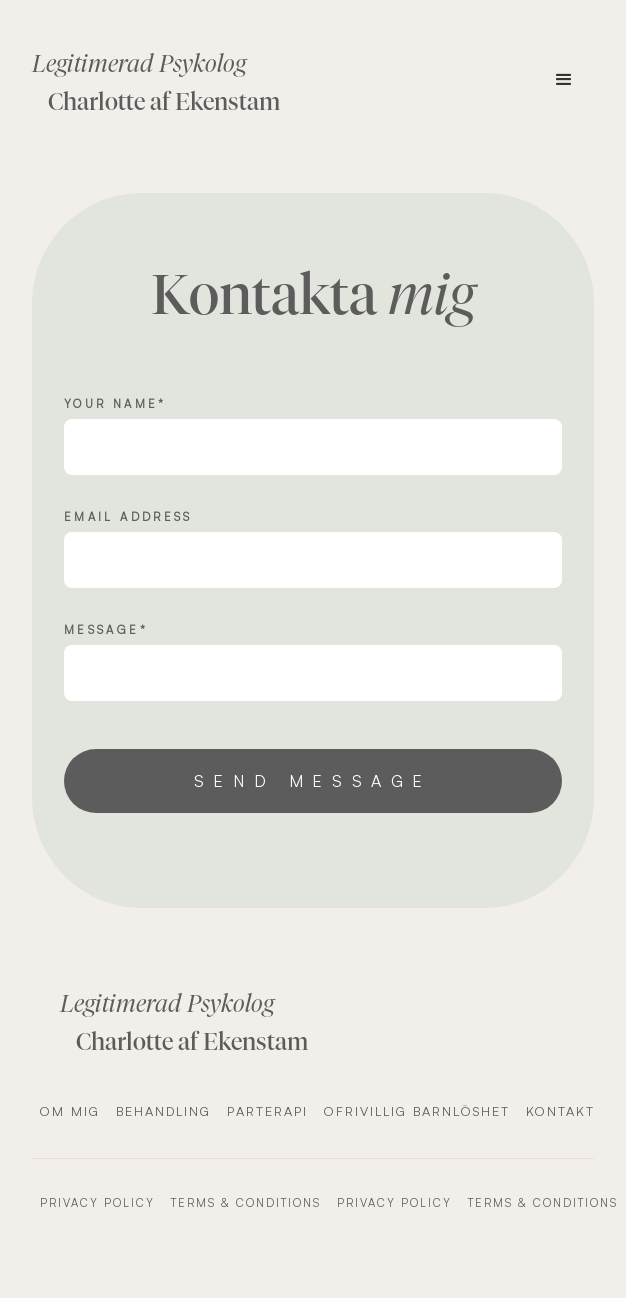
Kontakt (560, 1111)
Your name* (115, 404)
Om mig (70, 1111)
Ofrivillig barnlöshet (417, 1111)
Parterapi (267, 1111)
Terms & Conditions (246, 1203)
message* (106, 630)
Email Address (128, 517)
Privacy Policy (97, 1203)
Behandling (163, 1111)
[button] (564, 80)
